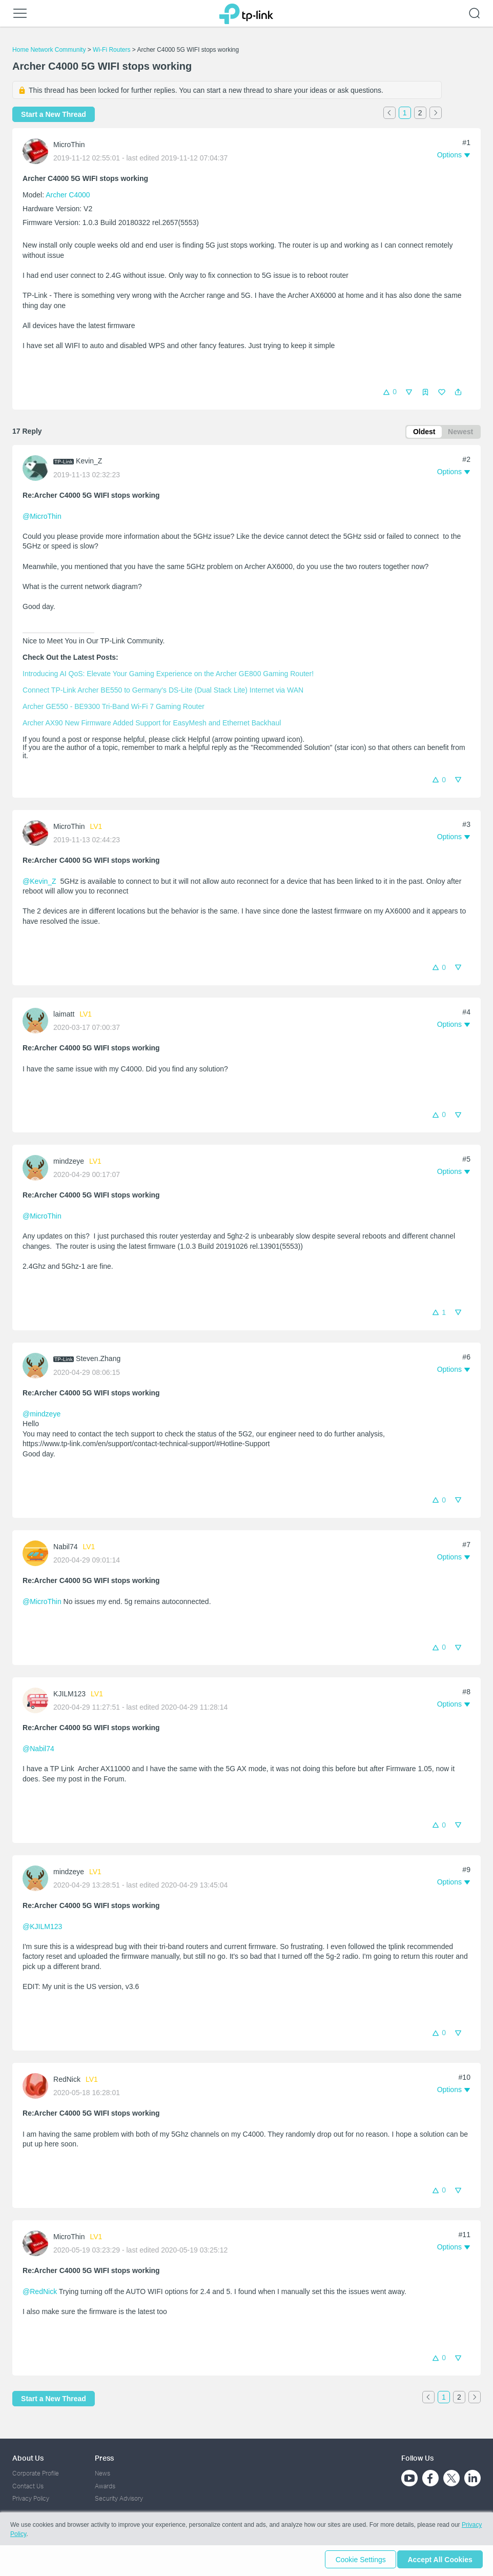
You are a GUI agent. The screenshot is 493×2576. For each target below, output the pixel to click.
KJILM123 (69, 1695)
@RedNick (40, 2293)
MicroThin (69, 144)
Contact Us (28, 2486)
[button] (458, 392)
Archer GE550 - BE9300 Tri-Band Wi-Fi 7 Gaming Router (113, 708)
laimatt (63, 1015)
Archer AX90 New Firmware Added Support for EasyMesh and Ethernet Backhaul (152, 724)
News (102, 2474)
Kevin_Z (89, 462)
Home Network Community (49, 49)
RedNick (66, 2081)
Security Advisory (119, 2499)
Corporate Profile (35, 2474)
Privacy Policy (30, 2499)
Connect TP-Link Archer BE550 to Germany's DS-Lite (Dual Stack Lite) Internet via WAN (163, 691)
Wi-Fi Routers (112, 49)
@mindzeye (41, 1415)
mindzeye (68, 1163)
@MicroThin (42, 518)
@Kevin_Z (39, 883)
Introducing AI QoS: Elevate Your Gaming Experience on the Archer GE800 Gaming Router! (168, 675)
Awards (105, 2486)
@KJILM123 (42, 1928)
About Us (28, 2457)
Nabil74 (65, 1548)
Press (104, 2457)
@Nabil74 (38, 1750)
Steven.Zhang (98, 1360)
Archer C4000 (68, 195)
